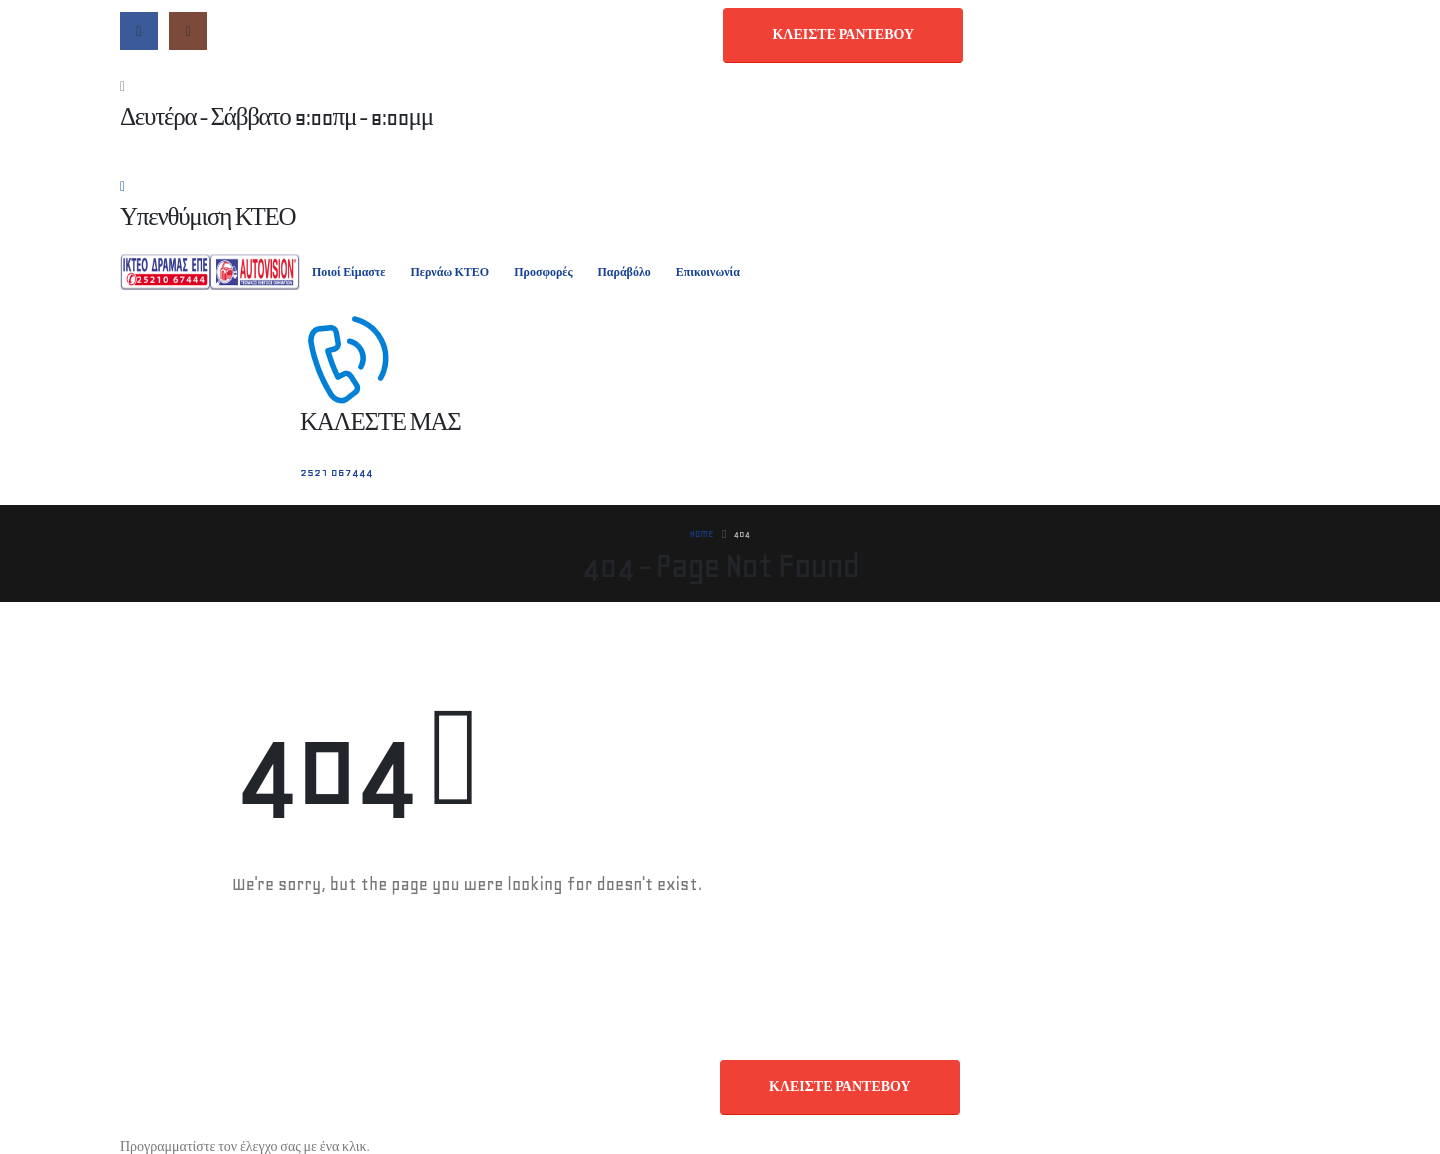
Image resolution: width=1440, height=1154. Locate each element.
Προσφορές (543, 272)
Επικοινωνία (708, 272)
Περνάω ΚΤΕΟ (449, 272)
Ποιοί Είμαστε (348, 272)
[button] (843, 35)
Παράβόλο (623, 272)
